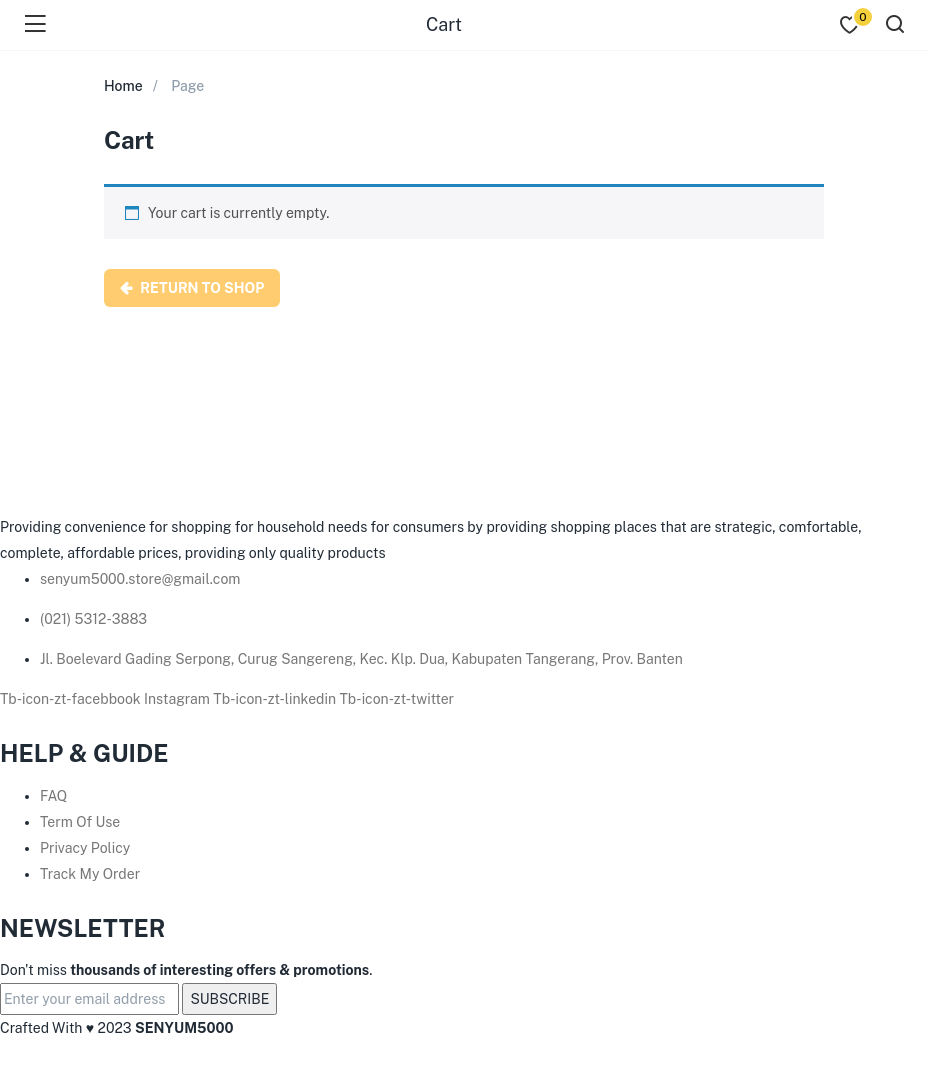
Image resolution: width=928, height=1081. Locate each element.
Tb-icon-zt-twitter (397, 699)
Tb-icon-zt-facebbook (72, 699)
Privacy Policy (85, 848)
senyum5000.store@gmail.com (140, 579)
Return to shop (200, 288)
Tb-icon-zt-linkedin (276, 699)
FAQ (53, 796)
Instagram (178, 699)
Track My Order (90, 874)
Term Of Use (80, 822)
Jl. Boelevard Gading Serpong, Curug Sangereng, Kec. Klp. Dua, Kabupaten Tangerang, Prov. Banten (361, 659)
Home (123, 86)
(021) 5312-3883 (93, 619)
